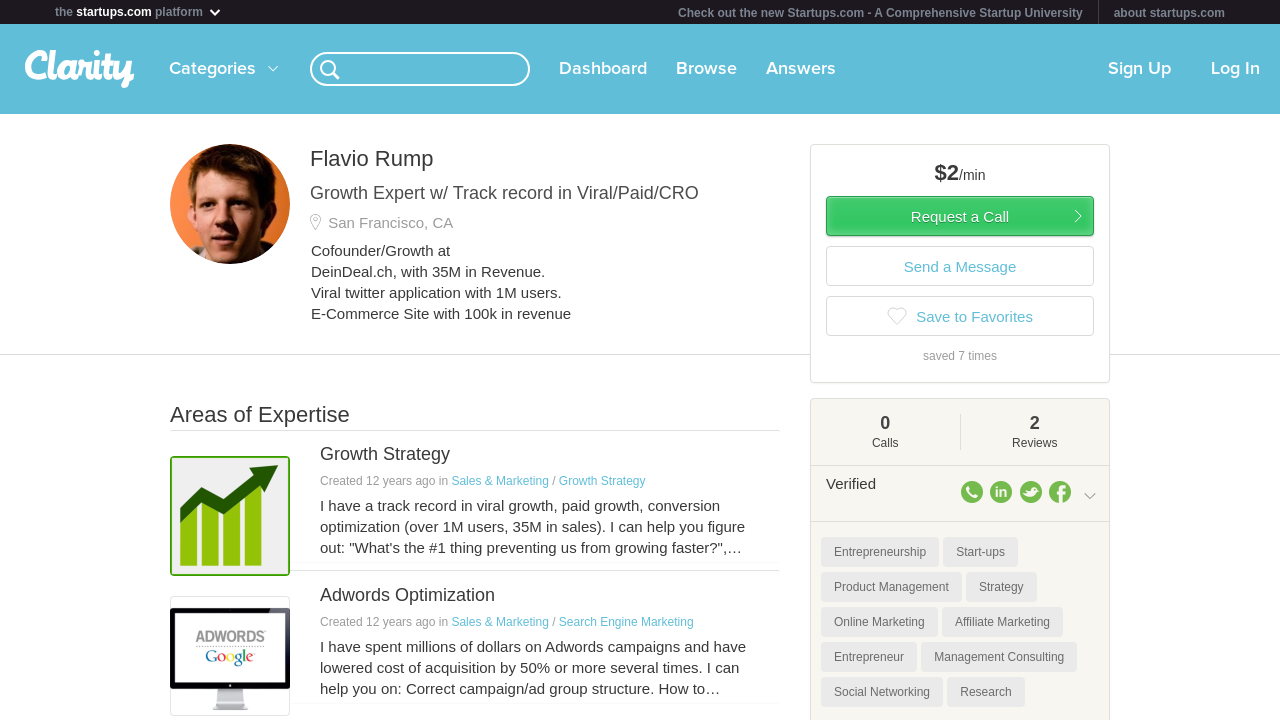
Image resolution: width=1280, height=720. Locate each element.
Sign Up (1139, 69)
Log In (1235, 69)
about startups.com (1169, 13)
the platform (139, 11)
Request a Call (960, 216)
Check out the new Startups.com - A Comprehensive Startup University (880, 13)
